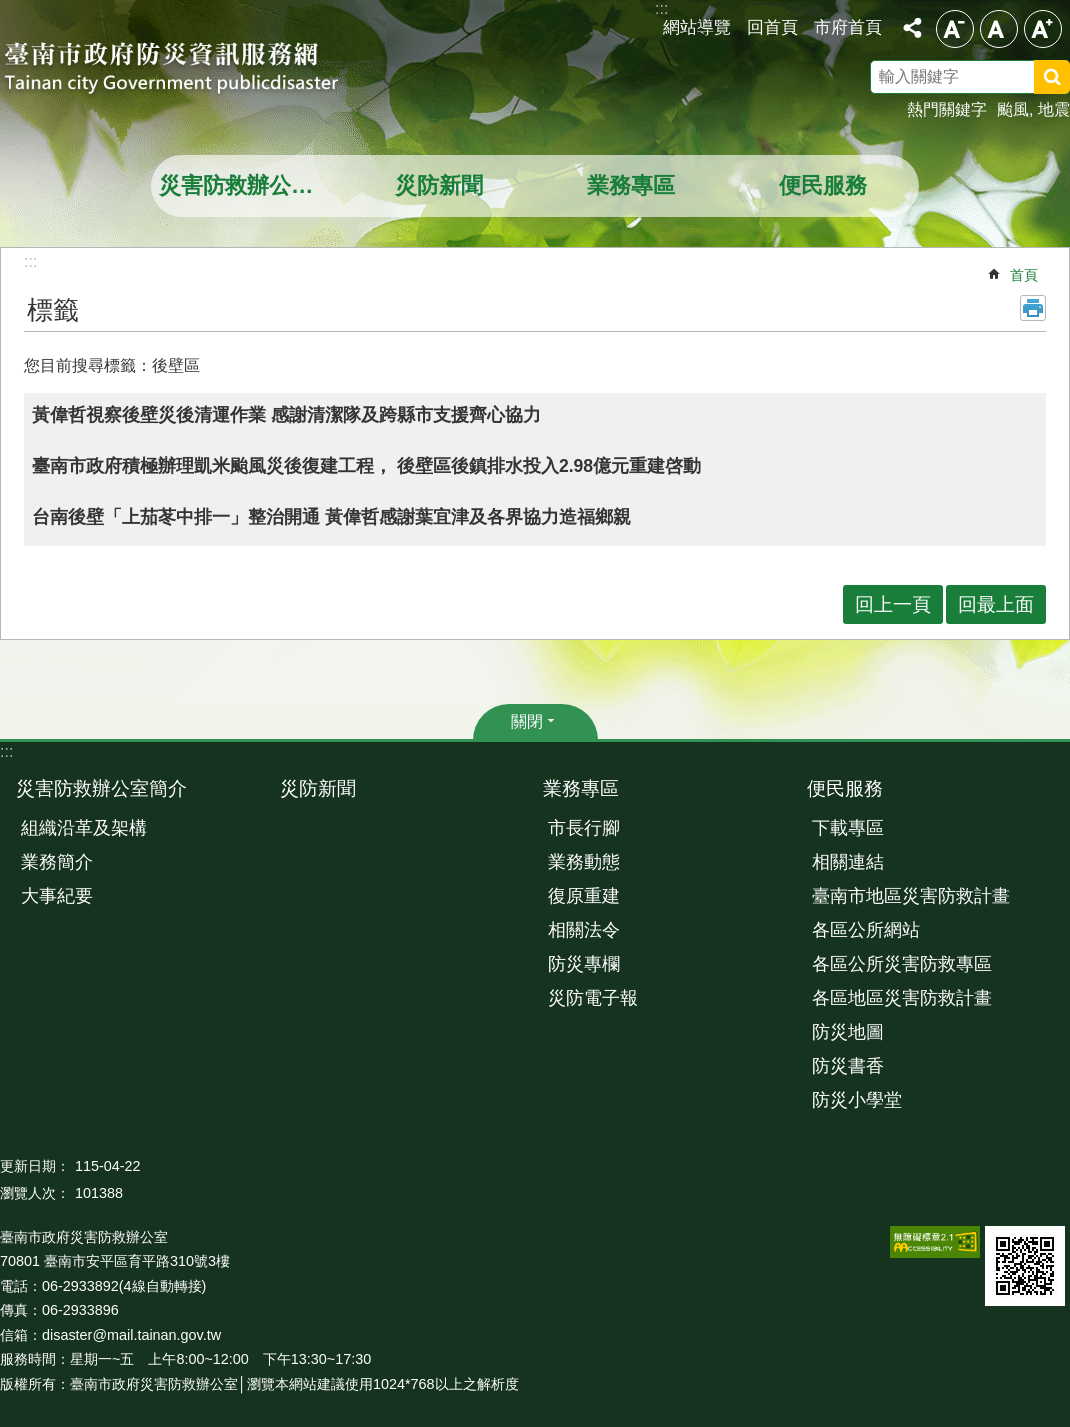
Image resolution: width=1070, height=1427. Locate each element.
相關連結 (848, 862)
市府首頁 (848, 27)
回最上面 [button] (996, 604)
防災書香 (848, 1066)
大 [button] (1043, 29)
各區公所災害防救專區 (902, 964)
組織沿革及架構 (84, 828)
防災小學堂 (857, 1100)
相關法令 (584, 930)
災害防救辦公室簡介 (249, 185)
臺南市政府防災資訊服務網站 (190, 70)
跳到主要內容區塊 (10, 10)
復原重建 (584, 896)
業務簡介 (57, 862)
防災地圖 (848, 1032)
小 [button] (955, 29)
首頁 (1024, 275)
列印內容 (1033, 308)
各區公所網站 (866, 930)
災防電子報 (593, 998)
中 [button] (999, 29)
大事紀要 (57, 896)
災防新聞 (439, 185)
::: (6, 751)
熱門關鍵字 (947, 109)
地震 (1054, 109)
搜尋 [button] (1052, 77)
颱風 (1013, 109)
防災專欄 (584, 964)
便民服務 (823, 185)
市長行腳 (584, 828)
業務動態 (584, 862)
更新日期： (35, 1166)
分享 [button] (912, 28)
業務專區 (631, 185)
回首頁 (772, 27)
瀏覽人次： (35, 1193)
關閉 (527, 721)
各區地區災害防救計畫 (902, 998)
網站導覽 (697, 27)
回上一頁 (893, 604)
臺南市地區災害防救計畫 (911, 896)
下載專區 (848, 828)
